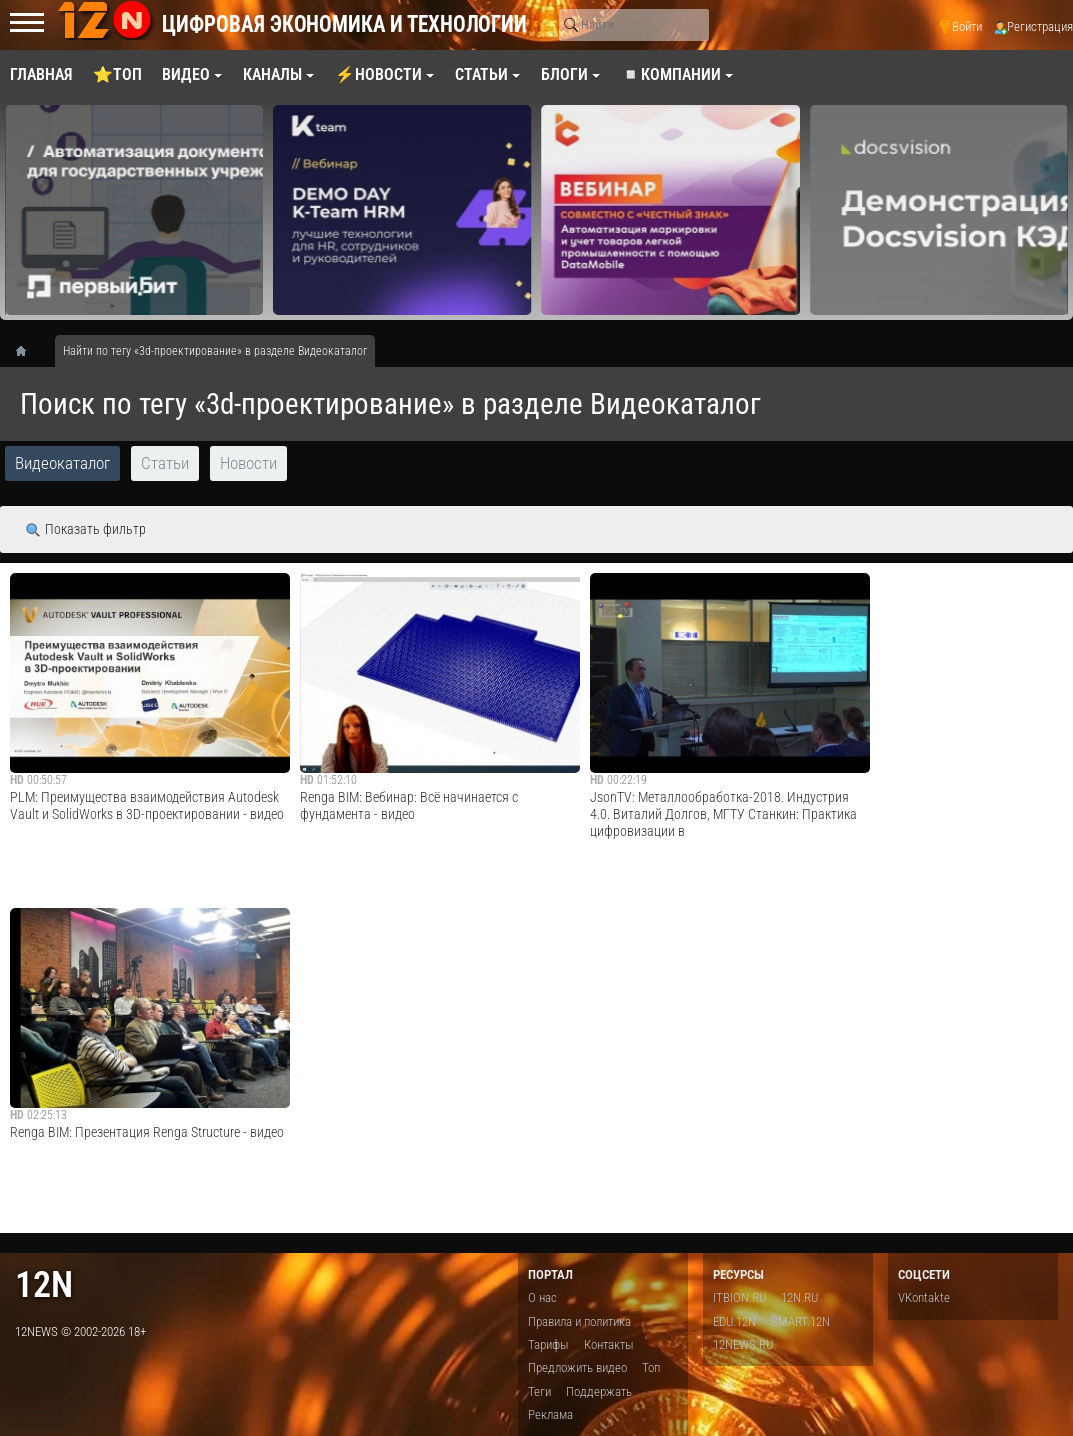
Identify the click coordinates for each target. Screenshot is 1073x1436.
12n (44, 1284)
